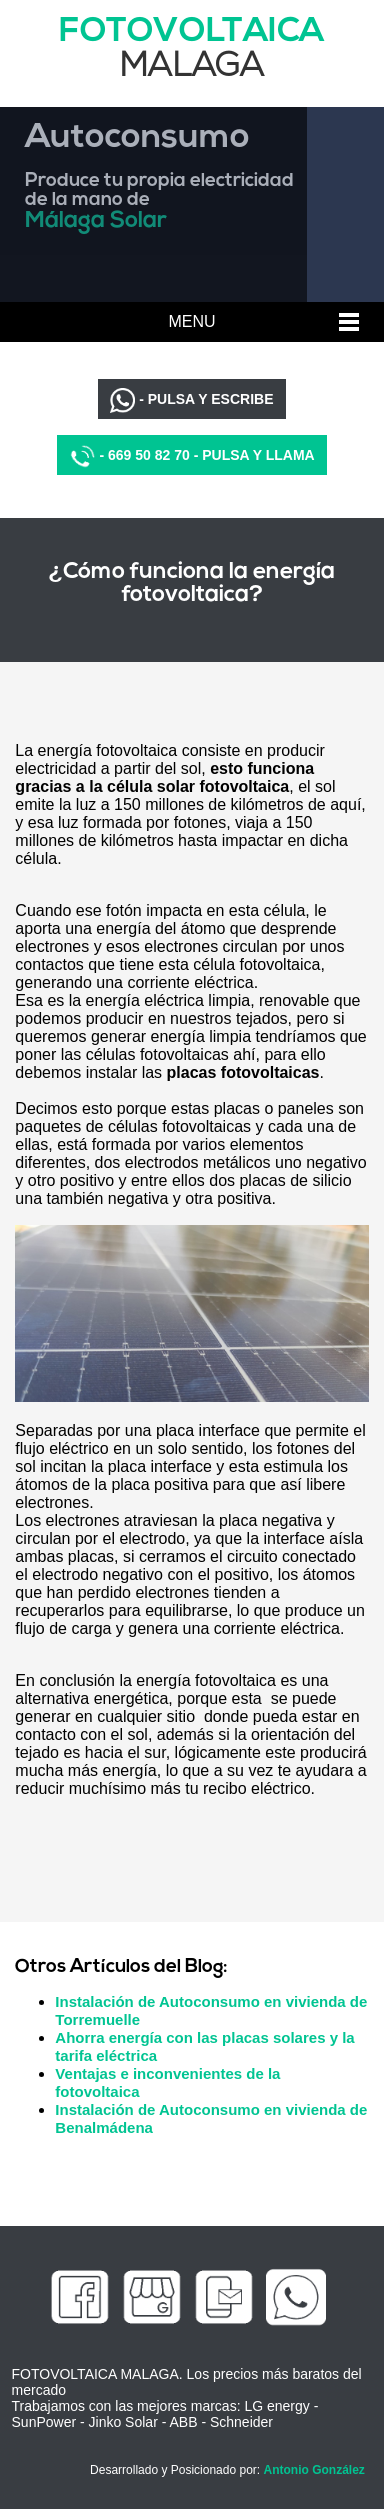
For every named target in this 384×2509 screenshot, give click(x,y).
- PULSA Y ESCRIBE (191, 400)
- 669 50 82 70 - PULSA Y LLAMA (191, 456)
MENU (191, 321)
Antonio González (313, 2470)
